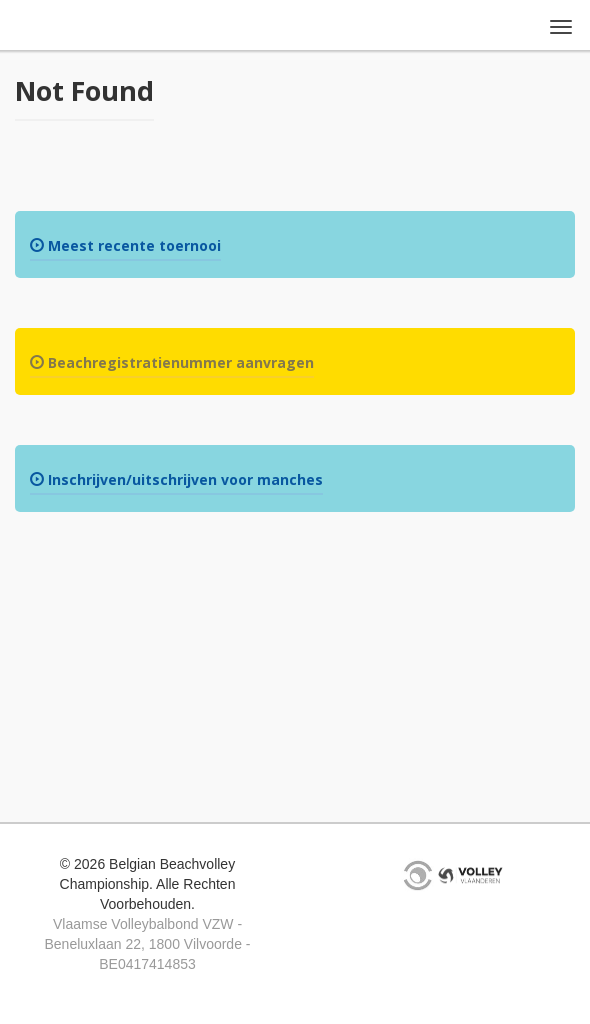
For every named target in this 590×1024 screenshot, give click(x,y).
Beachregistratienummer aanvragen (172, 362)
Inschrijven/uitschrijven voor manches (176, 479)
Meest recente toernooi (125, 245)
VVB (470, 875)
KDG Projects (418, 875)
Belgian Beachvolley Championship (75, 27)
